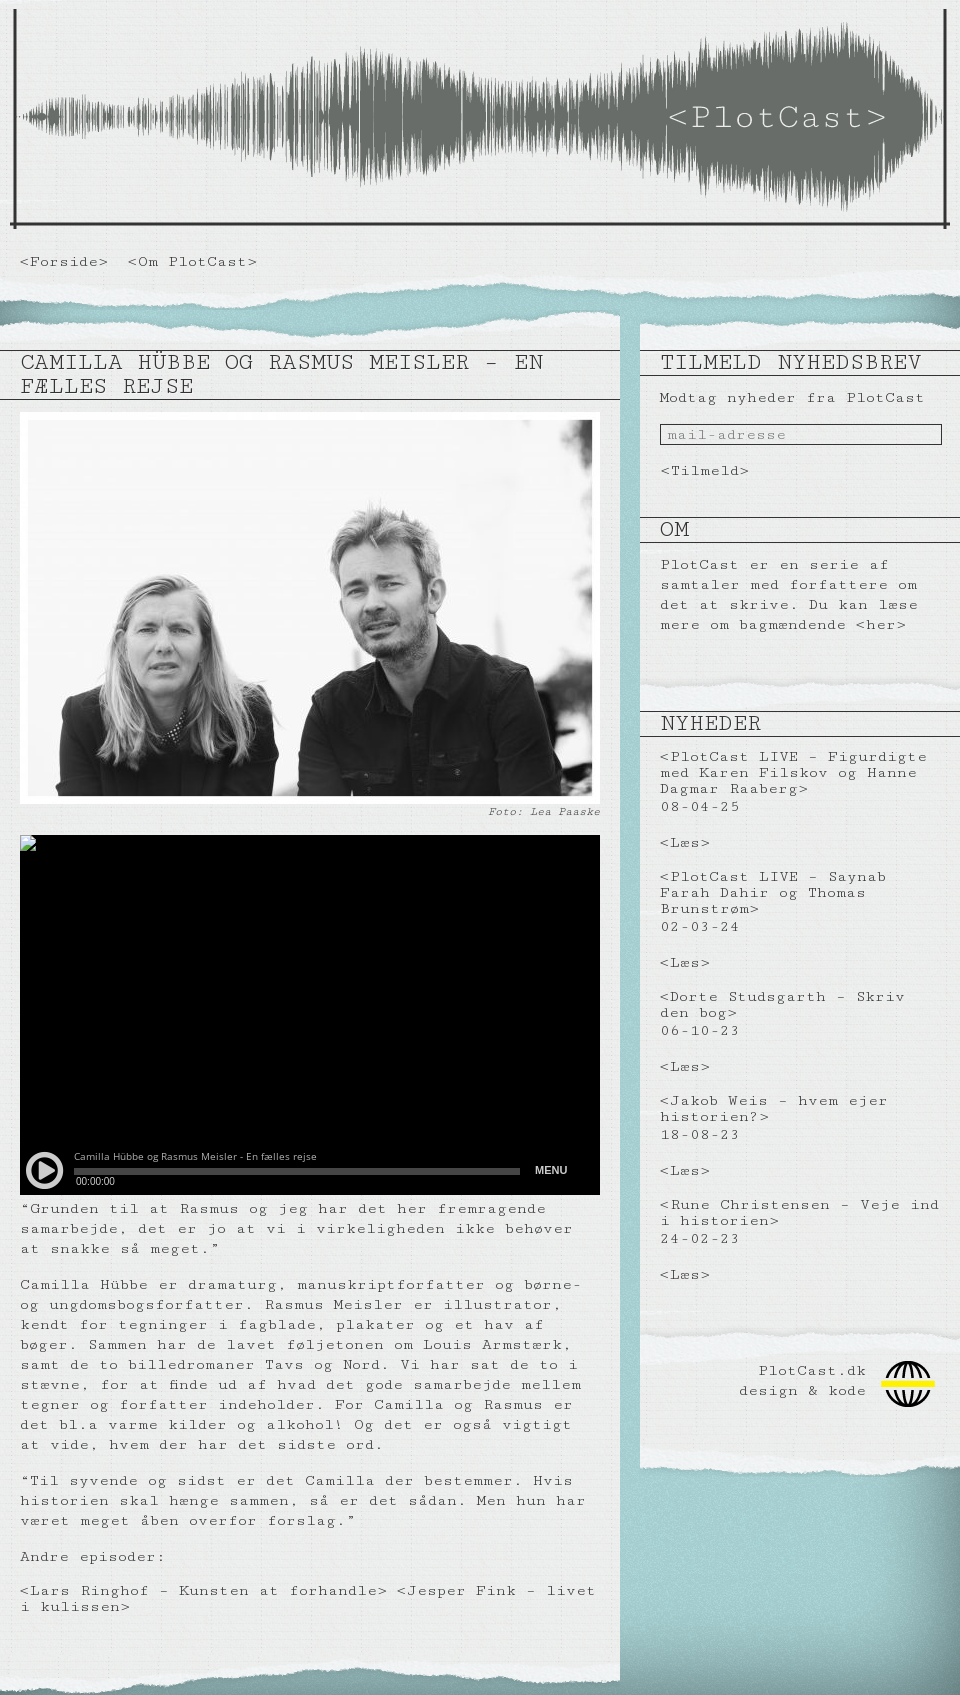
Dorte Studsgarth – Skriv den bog (782, 1004)
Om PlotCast (192, 261)
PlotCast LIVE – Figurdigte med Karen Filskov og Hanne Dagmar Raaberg (793, 772)
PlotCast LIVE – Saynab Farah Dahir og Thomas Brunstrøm (773, 892)
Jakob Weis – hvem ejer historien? (774, 1108)
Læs (685, 842)
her (881, 624)
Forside (64, 261)
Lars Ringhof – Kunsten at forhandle (203, 1590)
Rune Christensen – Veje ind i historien (799, 1212)
